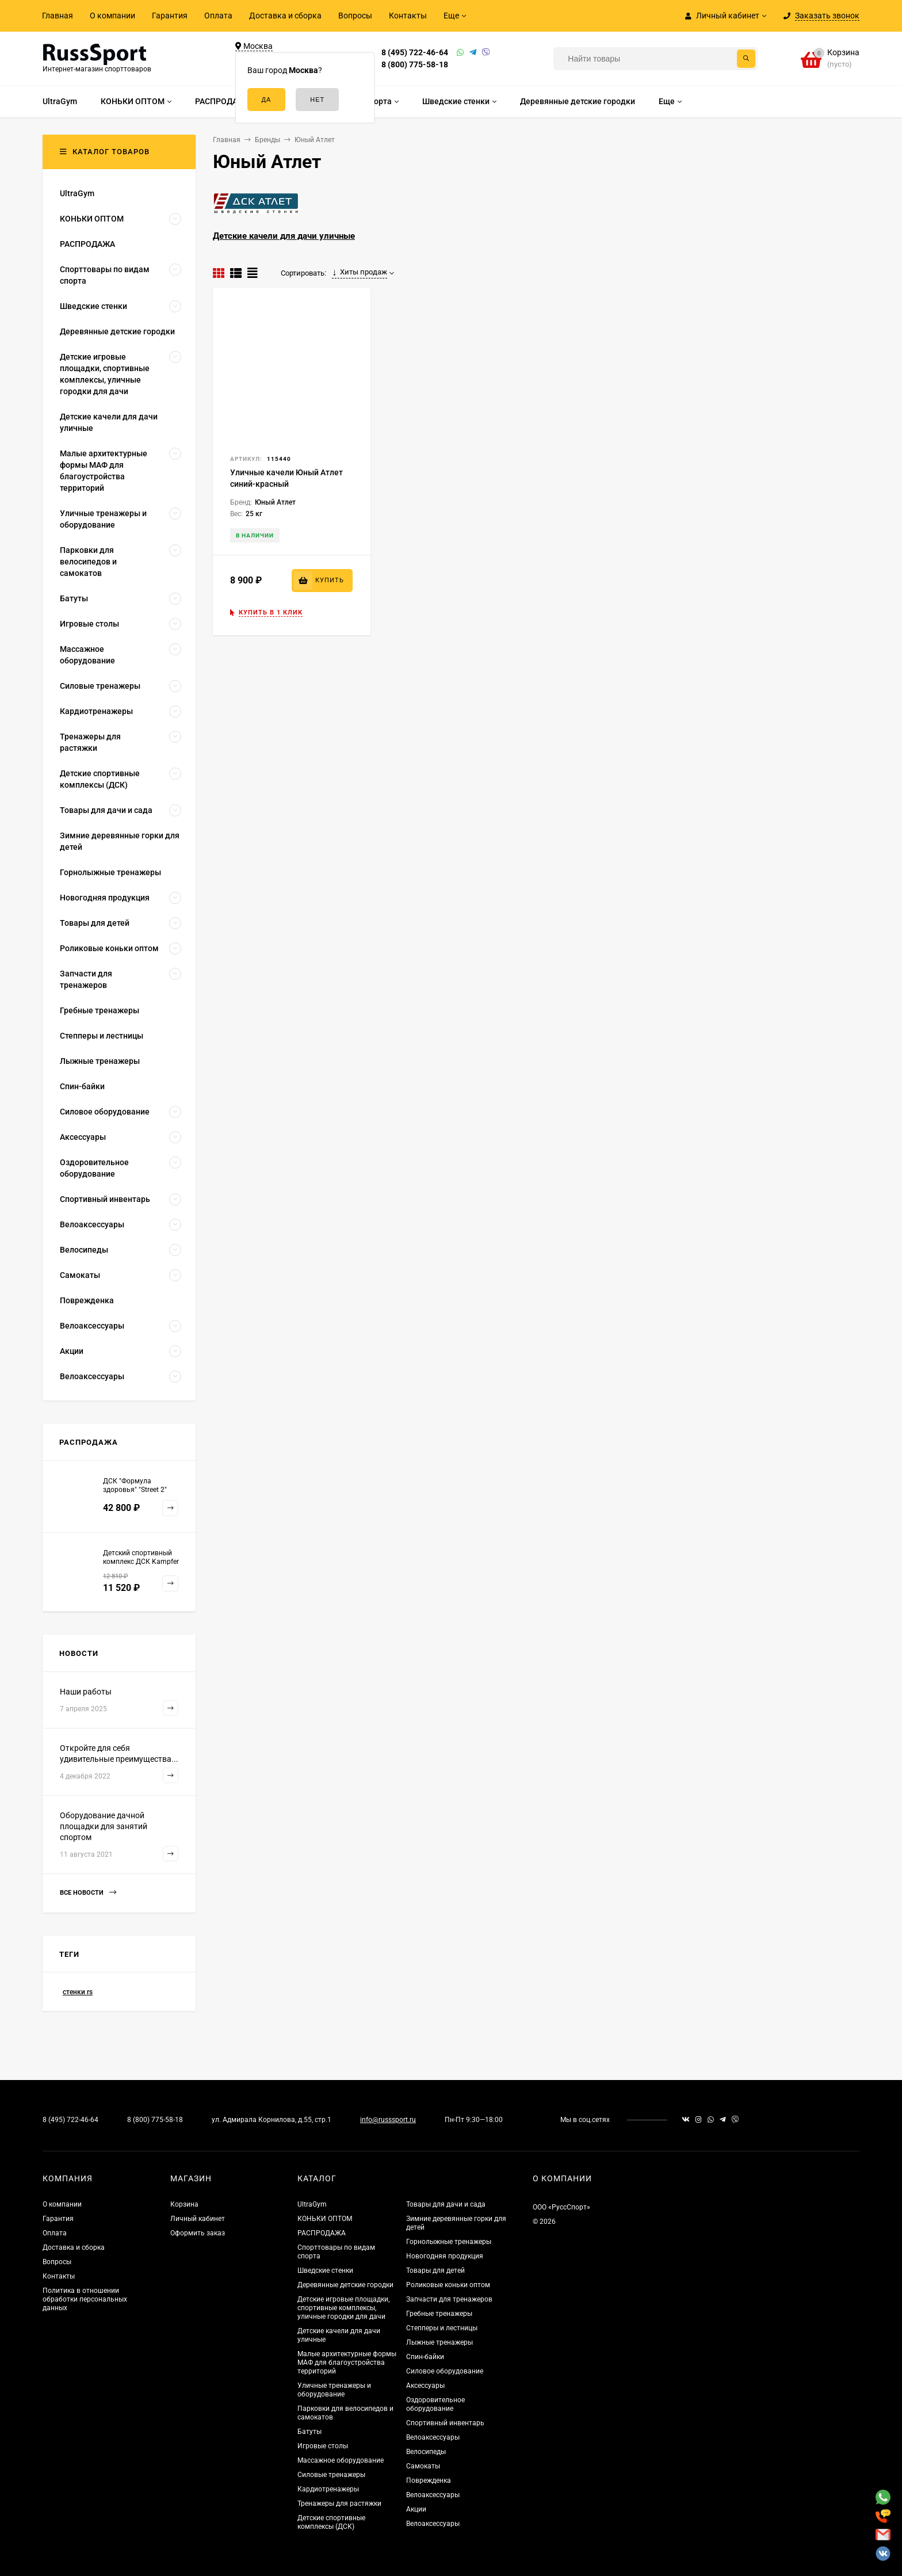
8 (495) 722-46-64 (414, 52)
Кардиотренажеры (328, 2489)
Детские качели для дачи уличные (284, 236)
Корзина (184, 2204)
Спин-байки (425, 2357)
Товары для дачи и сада (446, 2204)
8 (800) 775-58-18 (414, 64)
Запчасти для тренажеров (449, 2299)
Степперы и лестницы (441, 2328)
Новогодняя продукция (444, 2256)
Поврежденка (428, 2480)
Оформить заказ (197, 2233)
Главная (57, 15)
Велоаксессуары (433, 2437)
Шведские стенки (325, 2270)
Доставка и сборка (285, 15)
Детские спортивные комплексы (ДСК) (331, 2522)
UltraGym (312, 2204)
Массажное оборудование (340, 2460)
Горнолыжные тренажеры (448, 2242)
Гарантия (170, 15)
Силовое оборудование (444, 2371)
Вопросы (355, 15)
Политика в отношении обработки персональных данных (85, 2299)
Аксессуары (425, 2386)
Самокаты (423, 2466)
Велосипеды (426, 2452)
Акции (416, 2509)
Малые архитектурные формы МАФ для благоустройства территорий (346, 2362)
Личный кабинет (197, 2219)
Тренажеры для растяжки (339, 2503)
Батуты (309, 2432)
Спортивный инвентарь (445, 2423)
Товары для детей (435, 2270)
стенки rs (78, 1992)
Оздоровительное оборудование (435, 2404)
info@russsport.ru (388, 2120)
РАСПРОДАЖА (321, 2233)
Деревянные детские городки (345, 2285)
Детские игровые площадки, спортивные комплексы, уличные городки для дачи (343, 2308)
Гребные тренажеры (439, 2314)
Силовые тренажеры (331, 2475)
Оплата (218, 15)
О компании (112, 15)
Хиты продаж (359, 272)
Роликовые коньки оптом (448, 2285)
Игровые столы (322, 2446)
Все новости (88, 1893)
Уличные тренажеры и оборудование (334, 2390)
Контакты (408, 15)
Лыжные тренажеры (439, 2342)
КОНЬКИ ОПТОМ (324, 2219)
